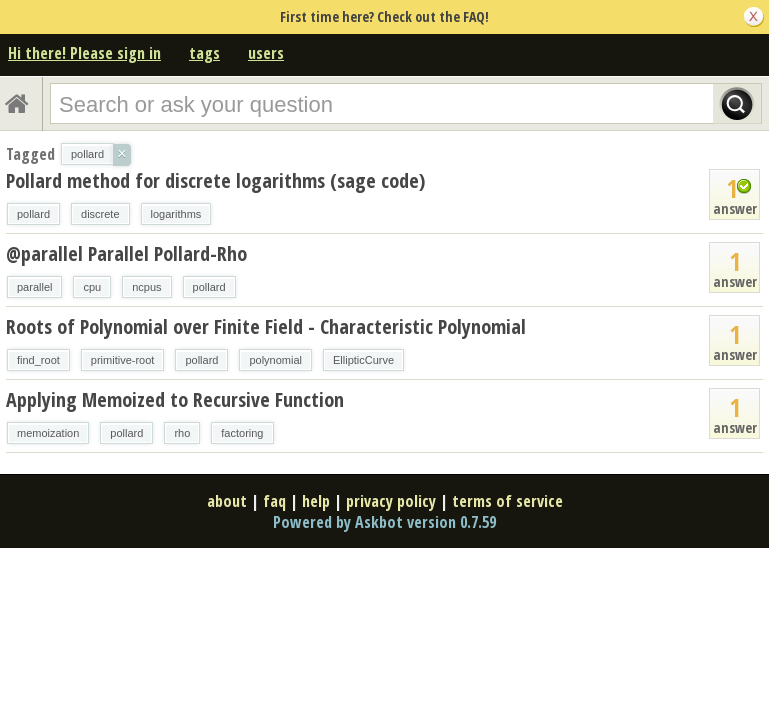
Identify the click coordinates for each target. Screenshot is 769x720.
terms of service (507, 501)
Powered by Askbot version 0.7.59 (384, 522)
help (316, 501)
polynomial (275, 360)
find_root (38, 360)
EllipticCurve (363, 360)
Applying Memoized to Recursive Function (175, 399)
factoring (242, 433)
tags (204, 53)
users (266, 53)
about (227, 501)
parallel (34, 287)
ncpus (146, 287)
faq (274, 501)
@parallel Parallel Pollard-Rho (126, 253)
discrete (100, 214)
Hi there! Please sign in (84, 53)
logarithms (176, 214)
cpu (92, 287)
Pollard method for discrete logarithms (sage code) (215, 180)
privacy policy (391, 501)
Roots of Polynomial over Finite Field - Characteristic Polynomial (266, 326)
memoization (48, 433)
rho (182, 433)
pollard (33, 214)
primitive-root (123, 360)
